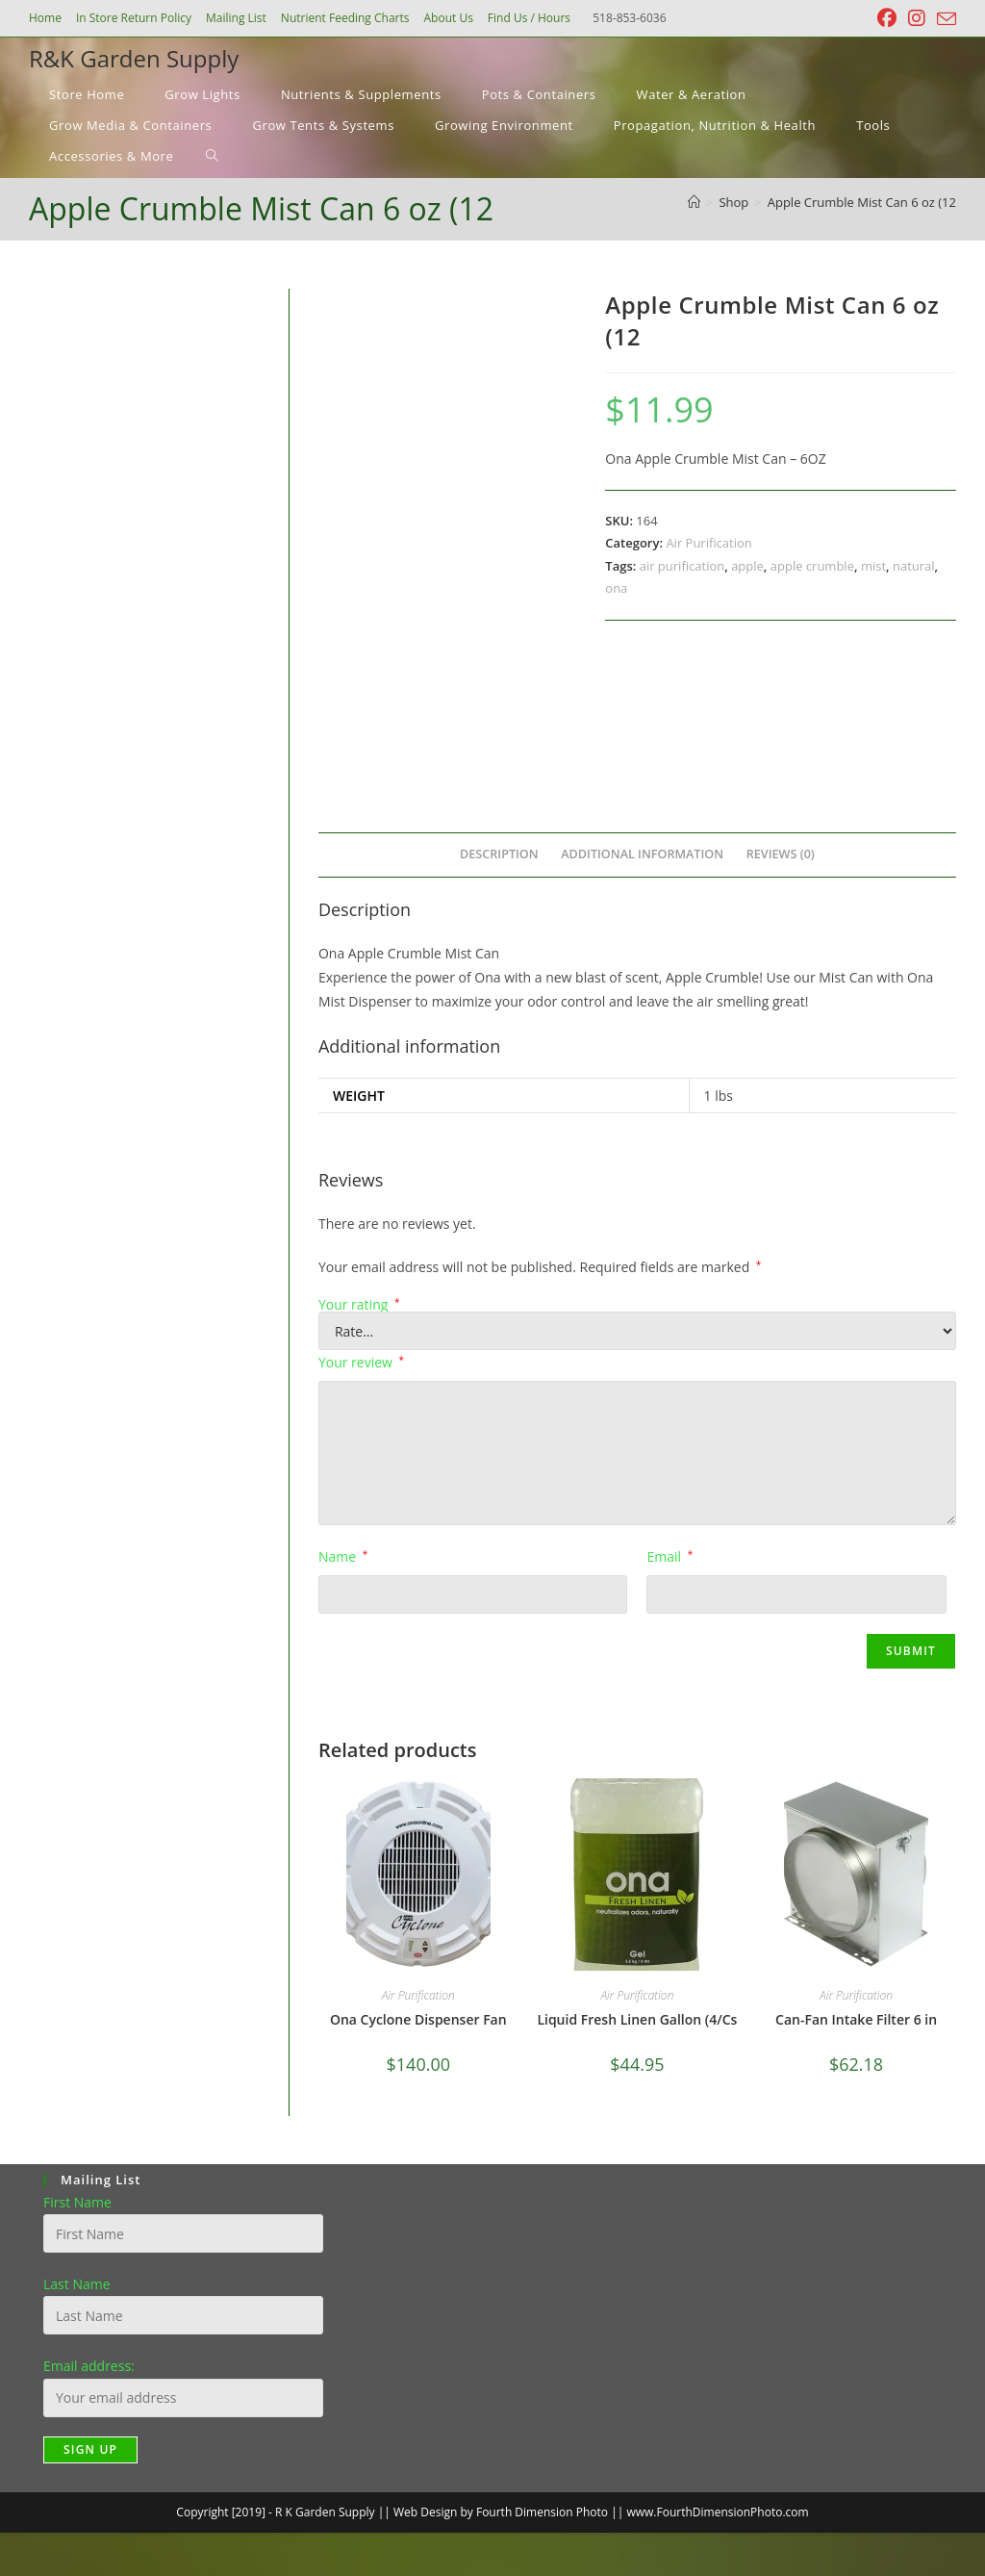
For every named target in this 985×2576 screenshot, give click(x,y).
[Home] (694, 202)
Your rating (359, 1305)
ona (616, 588)
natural (914, 565)
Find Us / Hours (529, 18)
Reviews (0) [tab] (780, 854)
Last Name (77, 2284)
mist (873, 565)
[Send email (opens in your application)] (943, 19)
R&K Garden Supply (134, 58)
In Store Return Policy (133, 18)
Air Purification (708, 542)
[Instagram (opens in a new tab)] (916, 18)
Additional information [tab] (642, 854)
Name (342, 1556)
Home (45, 18)
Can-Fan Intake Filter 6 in (856, 2019)
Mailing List (236, 18)
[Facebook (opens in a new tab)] (886, 18)
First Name (77, 2202)
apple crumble (812, 565)
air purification (682, 565)
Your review (361, 1362)
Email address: (89, 2366)
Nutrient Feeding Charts (345, 18)
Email (669, 1556)
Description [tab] (499, 854)
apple (747, 565)
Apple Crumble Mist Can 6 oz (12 (862, 202)
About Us (447, 18)
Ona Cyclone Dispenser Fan (418, 2019)
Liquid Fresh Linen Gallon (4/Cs (637, 2019)
